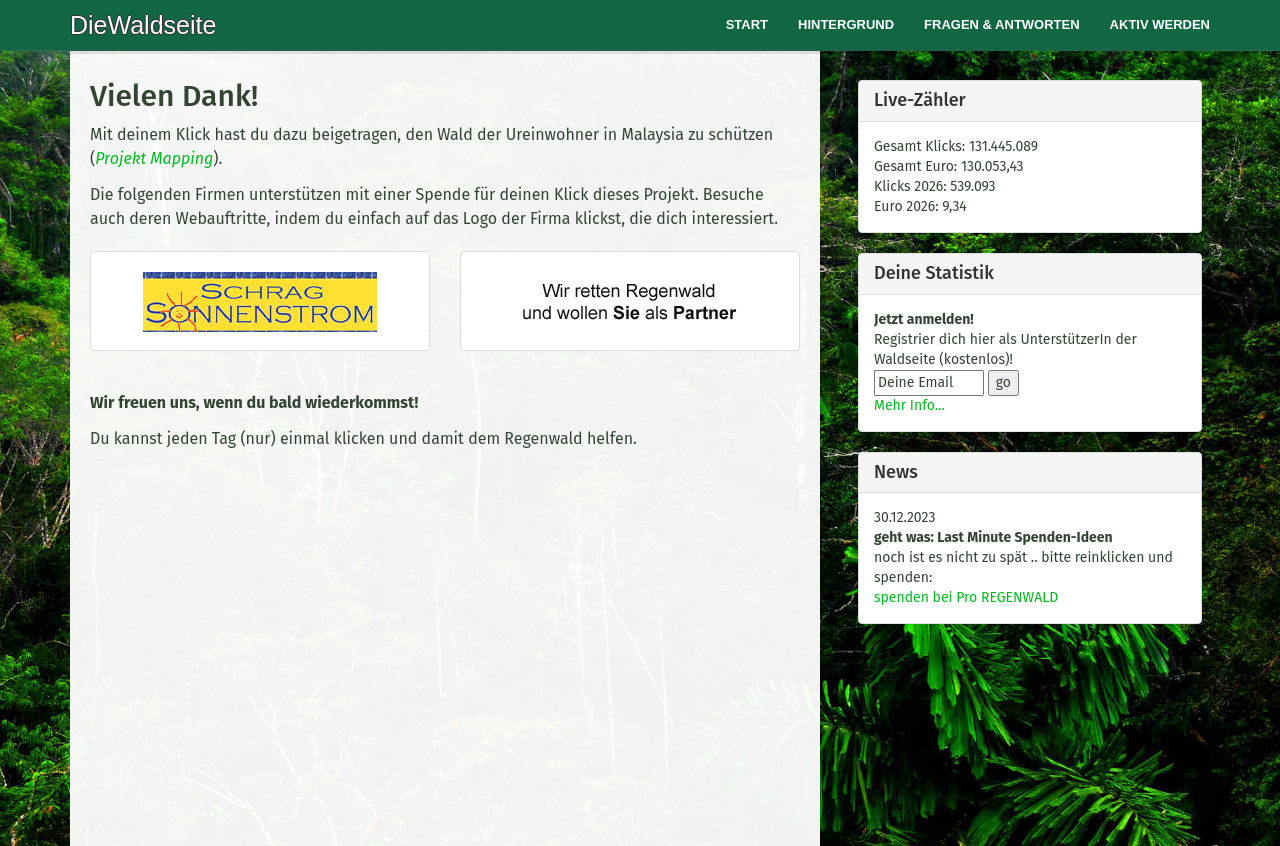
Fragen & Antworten (1002, 24)
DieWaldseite (143, 25)
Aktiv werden (1160, 24)
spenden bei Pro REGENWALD (966, 597)
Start (747, 24)
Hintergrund (846, 24)
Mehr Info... (909, 405)
